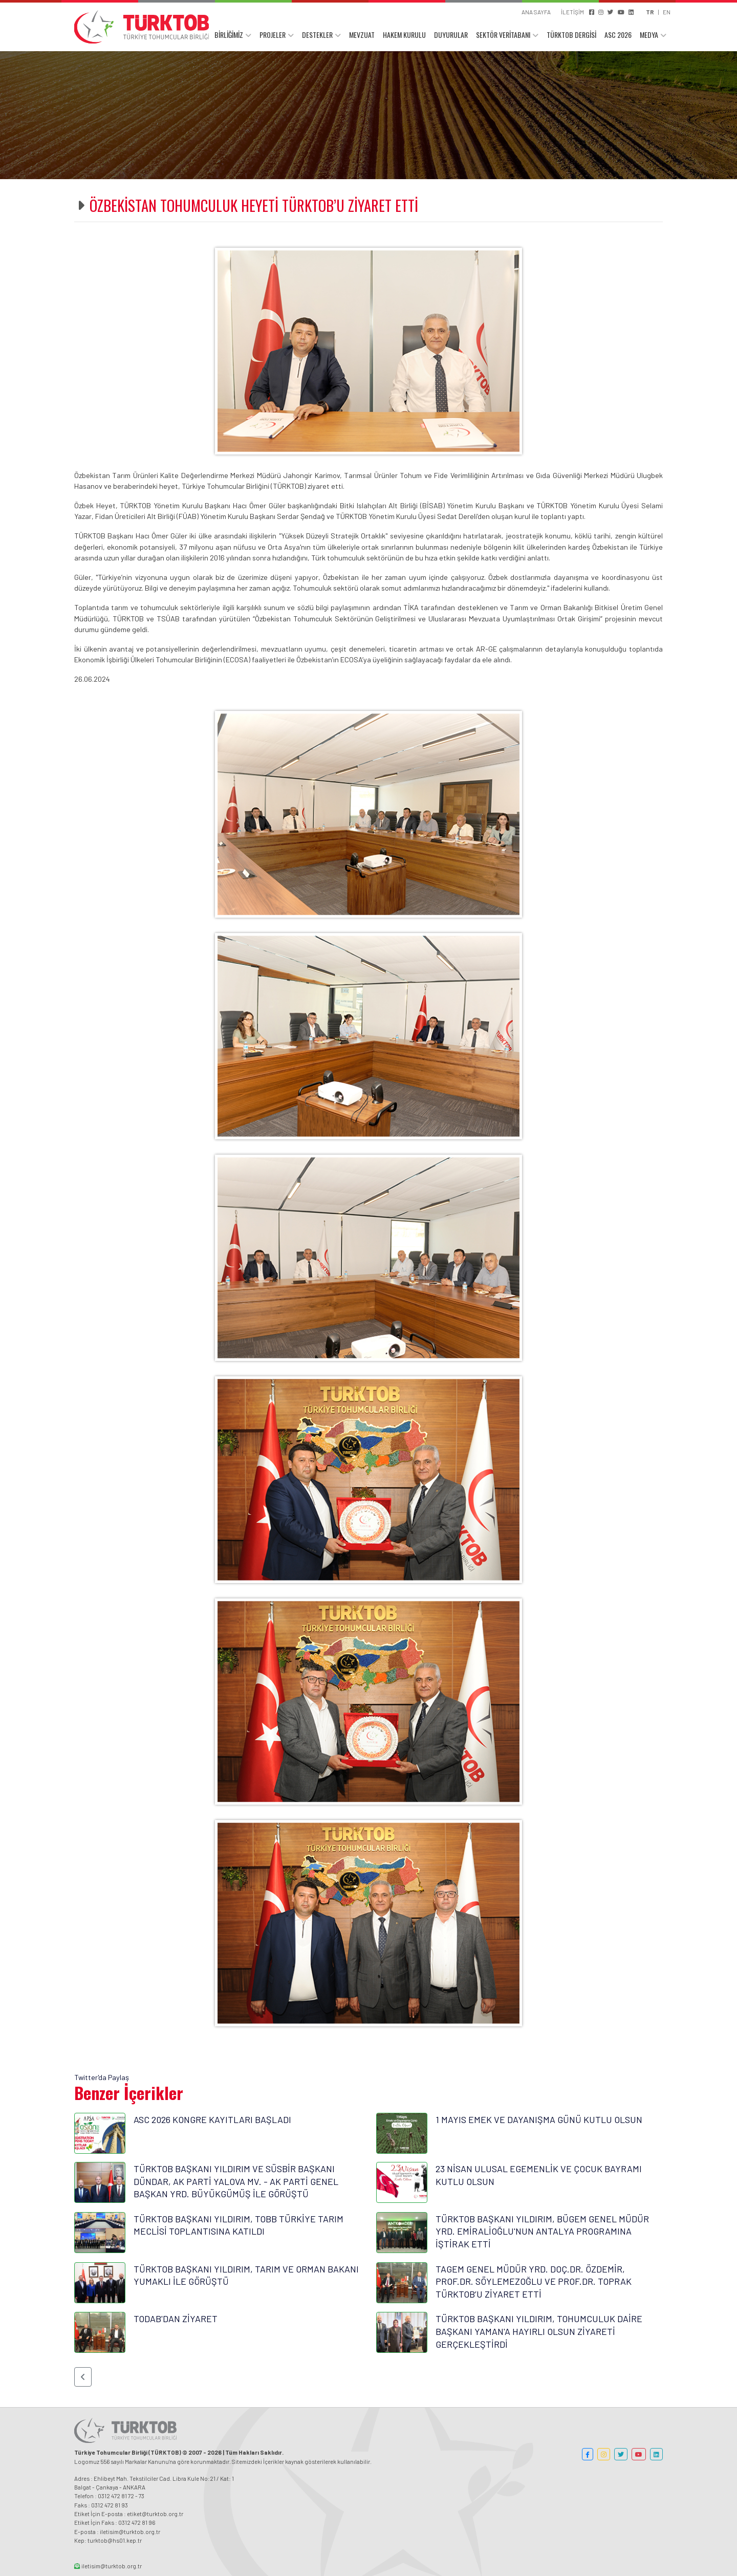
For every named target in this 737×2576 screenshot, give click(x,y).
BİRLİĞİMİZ (228, 34)
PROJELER (272, 34)
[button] (83, 2377)
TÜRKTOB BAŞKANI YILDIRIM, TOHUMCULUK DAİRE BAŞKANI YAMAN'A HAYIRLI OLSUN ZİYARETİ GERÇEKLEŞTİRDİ (539, 2331)
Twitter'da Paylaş (101, 2077)
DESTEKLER (317, 34)
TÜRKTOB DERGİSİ (571, 34)
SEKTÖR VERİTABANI (503, 34)
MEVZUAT (362, 34)
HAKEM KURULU (404, 34)
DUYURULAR (451, 34)
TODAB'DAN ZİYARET (176, 2318)
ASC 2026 (618, 34)
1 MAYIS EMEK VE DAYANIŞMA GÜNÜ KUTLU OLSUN (539, 2119)
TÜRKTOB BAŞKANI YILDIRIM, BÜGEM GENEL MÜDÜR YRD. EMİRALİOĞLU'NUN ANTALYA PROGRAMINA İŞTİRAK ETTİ (542, 2231)
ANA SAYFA (536, 11)
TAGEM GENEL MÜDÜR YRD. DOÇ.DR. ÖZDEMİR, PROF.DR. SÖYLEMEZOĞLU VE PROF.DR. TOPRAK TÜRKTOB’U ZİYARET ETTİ (534, 2281)
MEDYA (649, 34)
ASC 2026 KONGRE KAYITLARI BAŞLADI (212, 2119)
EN (666, 11)
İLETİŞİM (572, 11)
